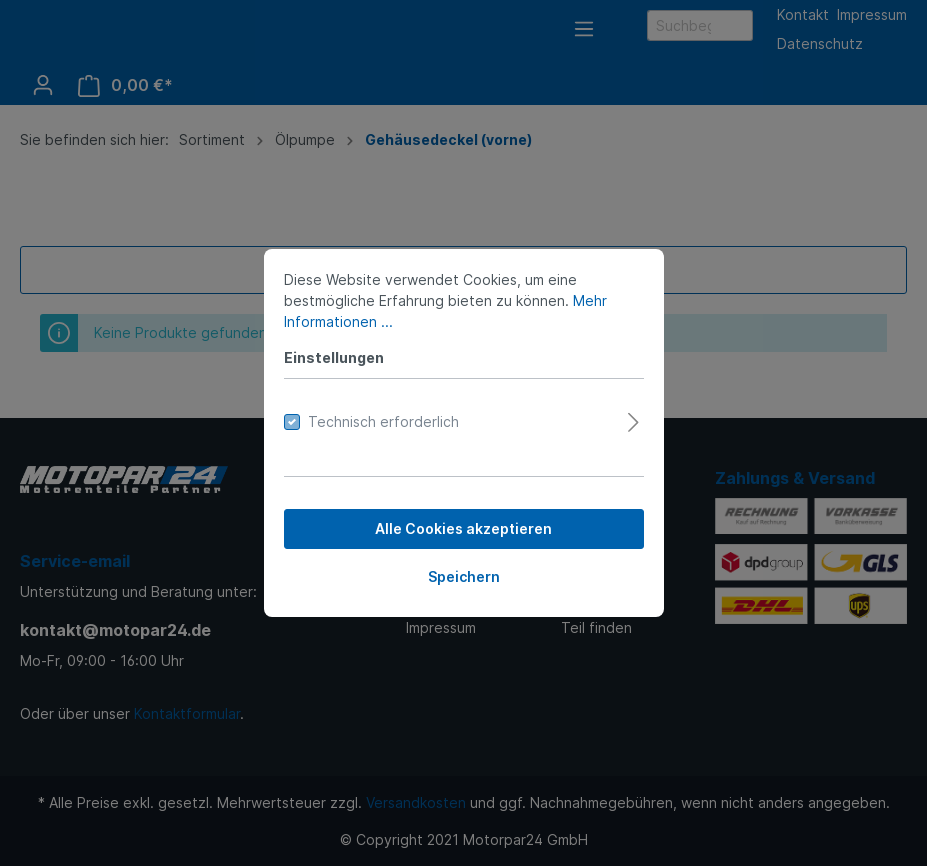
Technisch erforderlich (383, 421)
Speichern (464, 576)
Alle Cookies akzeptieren (463, 528)
